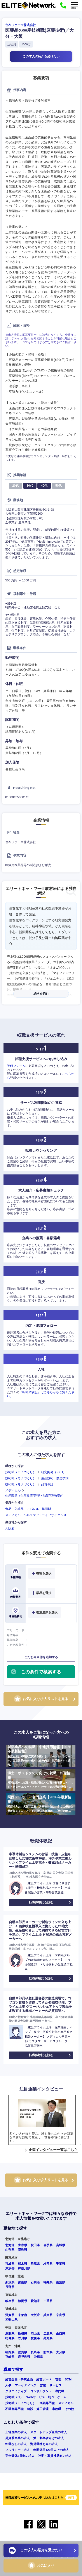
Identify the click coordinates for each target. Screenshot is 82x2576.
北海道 (9, 2245)
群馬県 (35, 2263)
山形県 (9, 2249)
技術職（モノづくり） (20, 1472)
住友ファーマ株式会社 (20, 25)
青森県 (22, 2245)
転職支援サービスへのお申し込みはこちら (41, 2497)
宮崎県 (9, 2357)
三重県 (47, 2301)
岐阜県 (9, 2301)
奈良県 (60, 2315)
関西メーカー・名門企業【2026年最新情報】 (40, 1804)
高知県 (47, 2338)
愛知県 (35, 2301)
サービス (55, 2385)
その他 (69, 2409)
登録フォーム (16, 1066)
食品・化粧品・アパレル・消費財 (28, 1509)
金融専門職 (47, 2403)
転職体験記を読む (41, 1902)
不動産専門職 (14, 2409)
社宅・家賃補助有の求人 (55, 2456)
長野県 (9, 2287)
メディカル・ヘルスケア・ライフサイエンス (35, 1515)
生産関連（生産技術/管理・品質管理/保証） (35, 1495)
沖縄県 (38, 2357)
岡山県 (35, 2333)
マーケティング (25, 2385)
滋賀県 (9, 2315)
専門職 (59, 2391)
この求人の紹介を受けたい (41, 56)
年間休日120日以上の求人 (51, 2450)
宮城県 (60, 2245)
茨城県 (9, 2263)
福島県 (22, 2249)
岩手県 (47, 2245)
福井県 (47, 2282)
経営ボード (44, 2379)
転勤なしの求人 (16, 2444)
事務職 (56, 2409)
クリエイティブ (16, 2391)
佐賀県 (22, 2352)
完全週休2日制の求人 (20, 2456)
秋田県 (35, 2245)
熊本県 (47, 2352)
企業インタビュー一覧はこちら (53, 2150)
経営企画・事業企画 (19, 2379)
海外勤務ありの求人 (44, 2444)
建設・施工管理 (38, 2409)
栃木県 (22, 2263)
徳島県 (9, 2338)
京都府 (22, 2315)
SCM (68, 2379)
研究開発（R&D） (53, 1472)
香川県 (22, 2338)
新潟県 (9, 2282)
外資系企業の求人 (17, 2438)
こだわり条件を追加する (41, 1657)
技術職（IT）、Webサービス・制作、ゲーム (35, 2397)
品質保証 (47, 1484)
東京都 (9, 2268)
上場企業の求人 (16, 2432)
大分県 (60, 2352)
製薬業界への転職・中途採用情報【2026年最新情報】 (40, 1756)
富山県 (22, 2282)
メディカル (13, 1490)
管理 (58, 2379)
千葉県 (60, 2263)
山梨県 (60, 2282)
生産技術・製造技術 (55, 1478)
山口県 (60, 2333)
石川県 (35, 2282)
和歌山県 (11, 2319)
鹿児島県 (24, 2357)
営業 (43, 2385)
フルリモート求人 (17, 2450)
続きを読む (41, 993)
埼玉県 (47, 2263)
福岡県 (9, 2352)
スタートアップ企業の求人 (48, 2432)
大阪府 (9, 1528)
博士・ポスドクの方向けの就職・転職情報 (40, 1780)
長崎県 (35, 2352)
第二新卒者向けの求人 (48, 2438)
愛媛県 (35, 2338)
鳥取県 (9, 2333)
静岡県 (22, 2301)
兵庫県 (47, 2315)
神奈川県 (24, 2268)
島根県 (22, 2333)
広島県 (47, 2333)
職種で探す (13, 2369)
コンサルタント (41, 2391)
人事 (8, 2385)
